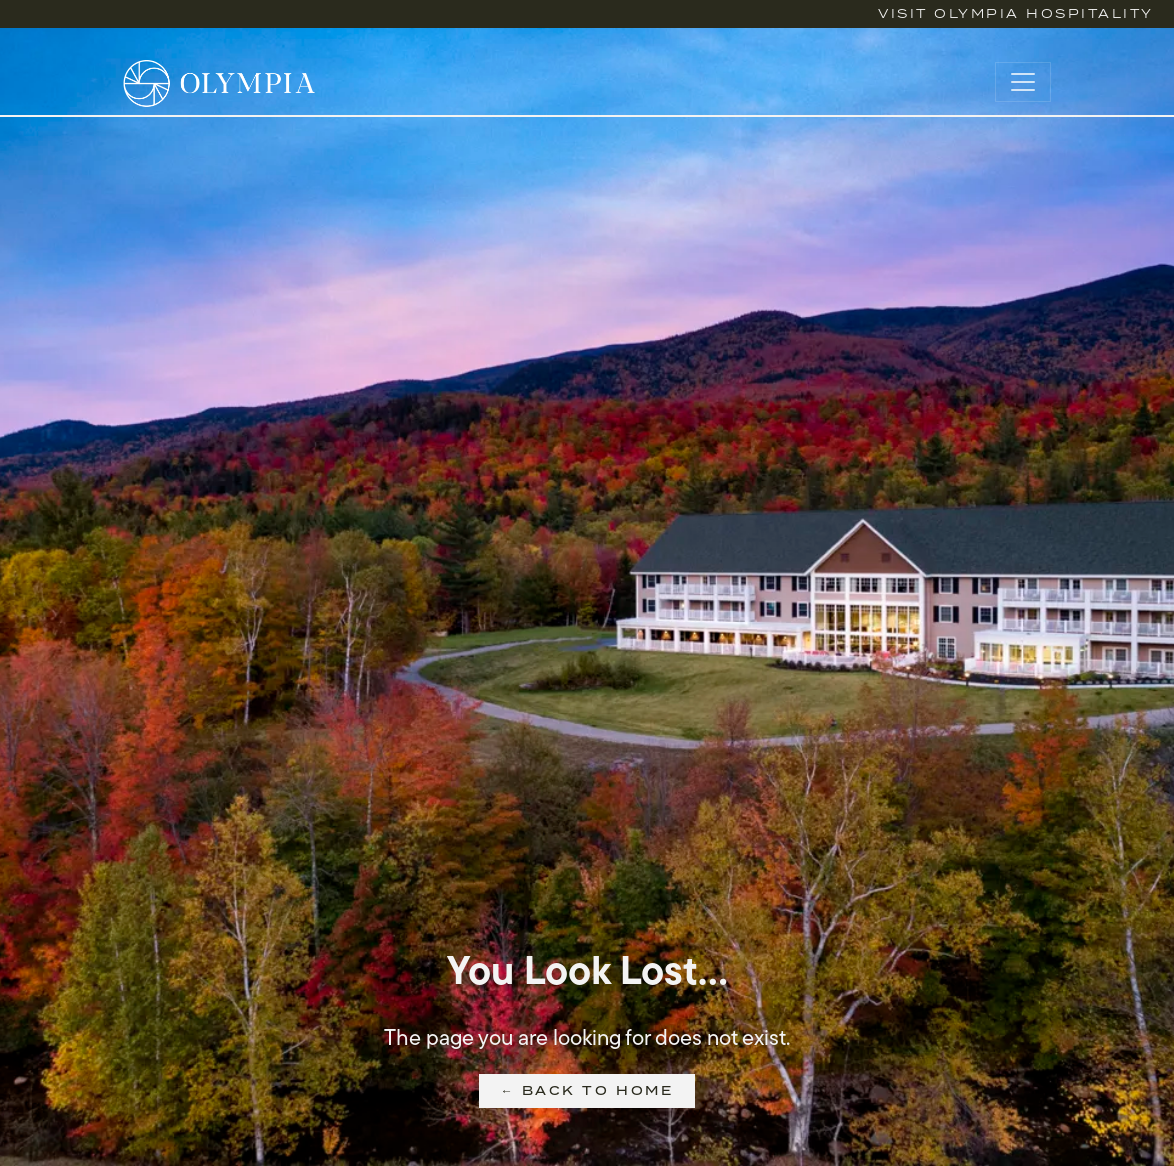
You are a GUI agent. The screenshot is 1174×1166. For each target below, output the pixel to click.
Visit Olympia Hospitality (1016, 13)
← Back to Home (587, 1090)
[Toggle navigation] (1023, 82)
